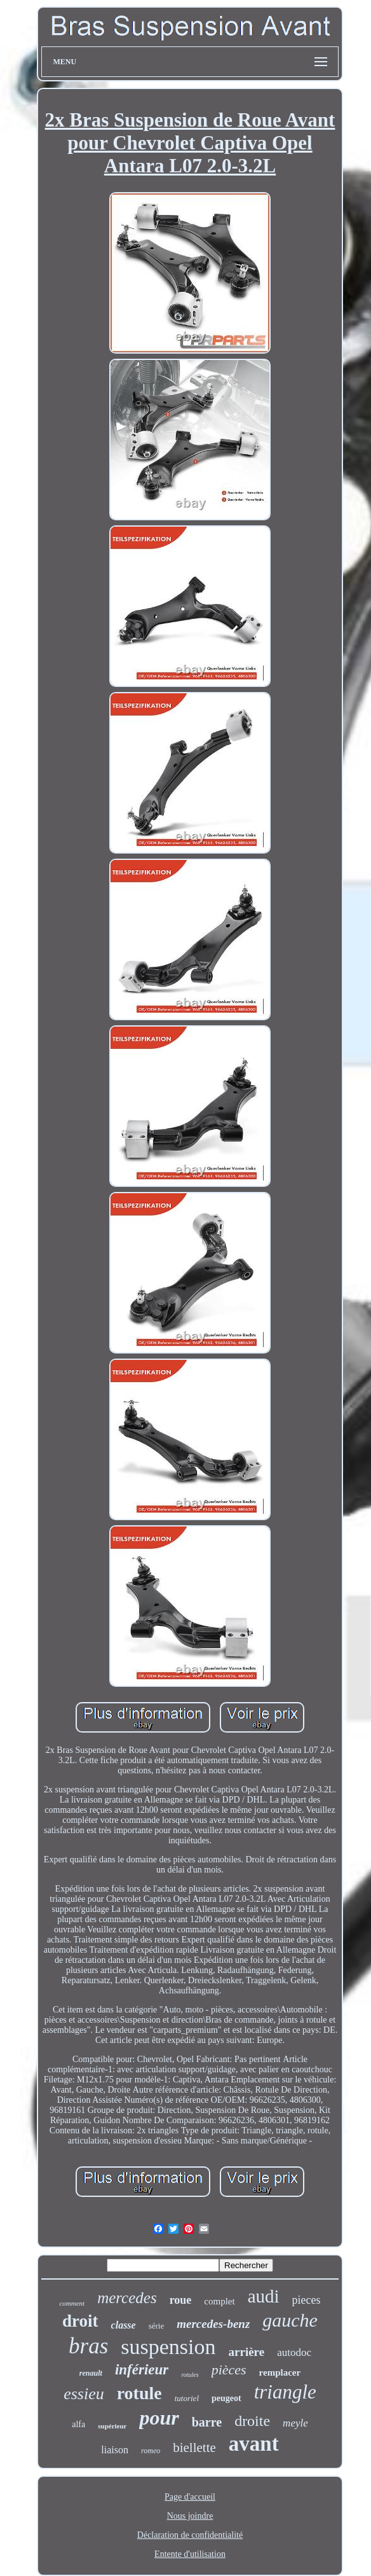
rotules (189, 2374)
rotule (139, 2393)
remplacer (280, 2372)
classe (123, 2325)
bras (88, 2346)
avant (254, 2443)
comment (71, 2303)
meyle (295, 2423)
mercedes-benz (213, 2323)
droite (252, 2421)
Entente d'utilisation (190, 2554)
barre (207, 2422)
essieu (84, 2394)
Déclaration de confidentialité (190, 2535)
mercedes (126, 2297)
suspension (168, 2346)
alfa (78, 2424)
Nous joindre (190, 2516)
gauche (290, 2319)
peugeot (226, 2398)
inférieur (141, 2370)
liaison (114, 2449)
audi (264, 2296)
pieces (306, 2300)
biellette (194, 2447)
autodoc (294, 2352)
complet (219, 2301)
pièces (229, 2370)
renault (90, 2373)
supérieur (112, 2426)
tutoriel (187, 2398)
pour (159, 2417)
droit (80, 2320)
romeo (150, 2450)
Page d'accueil (190, 2497)
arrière (247, 2351)
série (157, 2325)
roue (181, 2300)
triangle (285, 2392)
